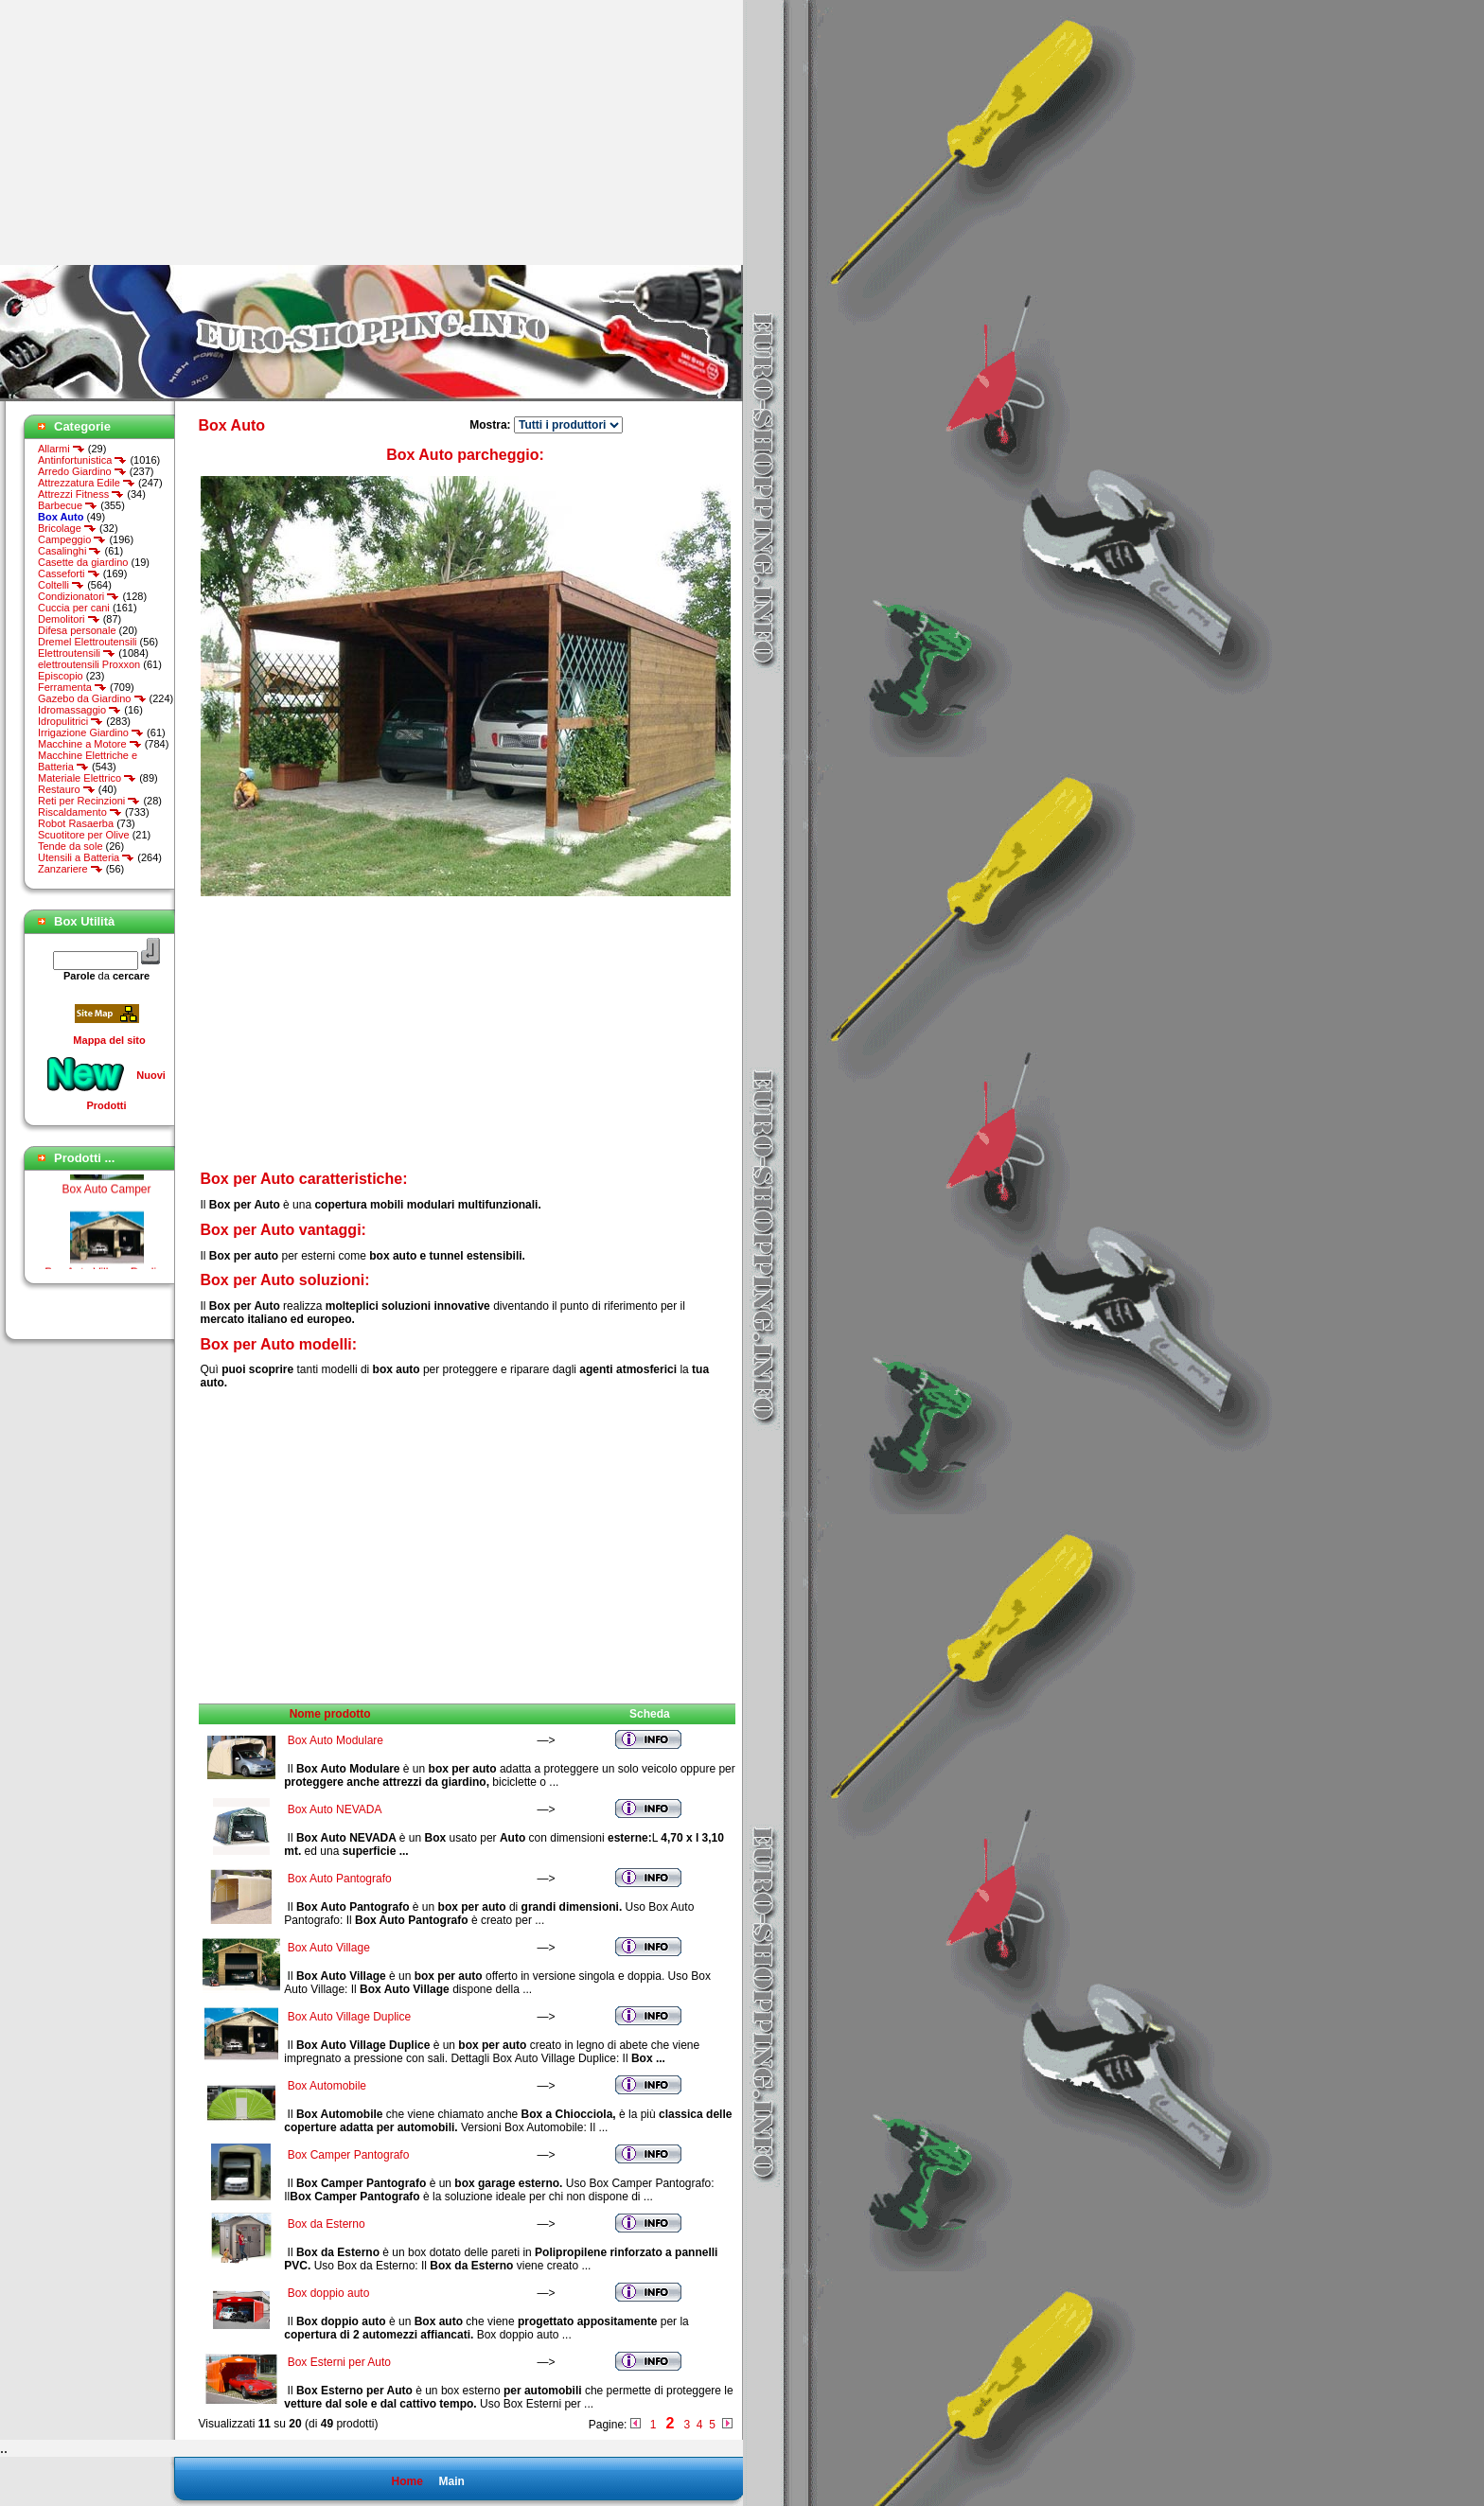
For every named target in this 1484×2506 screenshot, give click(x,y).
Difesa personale (77, 630)
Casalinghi (69, 550)
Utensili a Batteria (86, 857)
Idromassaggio (79, 709)
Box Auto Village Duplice (350, 2016)
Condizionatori (78, 596)
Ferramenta (72, 687)
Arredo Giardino (82, 471)
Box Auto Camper (106, 1194)
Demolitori (69, 619)
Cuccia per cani (74, 607)
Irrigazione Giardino (91, 732)
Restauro (67, 789)
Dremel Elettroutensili (87, 641)
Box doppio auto (329, 2293)
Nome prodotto (330, 1714)
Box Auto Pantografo (340, 1878)
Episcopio (60, 675)
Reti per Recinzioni (89, 800)
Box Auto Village (329, 1947)
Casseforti (69, 573)
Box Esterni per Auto (339, 2362)
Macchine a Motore (90, 744)
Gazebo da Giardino (92, 698)
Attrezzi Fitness (81, 494)
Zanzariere (70, 868)
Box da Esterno (326, 2224)
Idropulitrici (70, 721)
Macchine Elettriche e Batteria (87, 761)
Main (451, 2481)
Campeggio (72, 539)
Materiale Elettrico (87, 778)
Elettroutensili (76, 653)
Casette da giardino (83, 562)
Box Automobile (327, 2085)
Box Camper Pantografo (349, 2155)
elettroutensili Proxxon (89, 664)
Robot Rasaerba (76, 823)
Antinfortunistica (82, 460)
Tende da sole (70, 846)
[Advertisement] (159, 132)
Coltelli (61, 585)
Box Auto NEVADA (334, 1809)
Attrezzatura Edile (86, 482)
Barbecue (67, 505)
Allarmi (61, 448)
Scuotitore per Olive (84, 834)
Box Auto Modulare (335, 1740)
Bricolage (67, 528)
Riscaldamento (80, 812)
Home (406, 2481)
